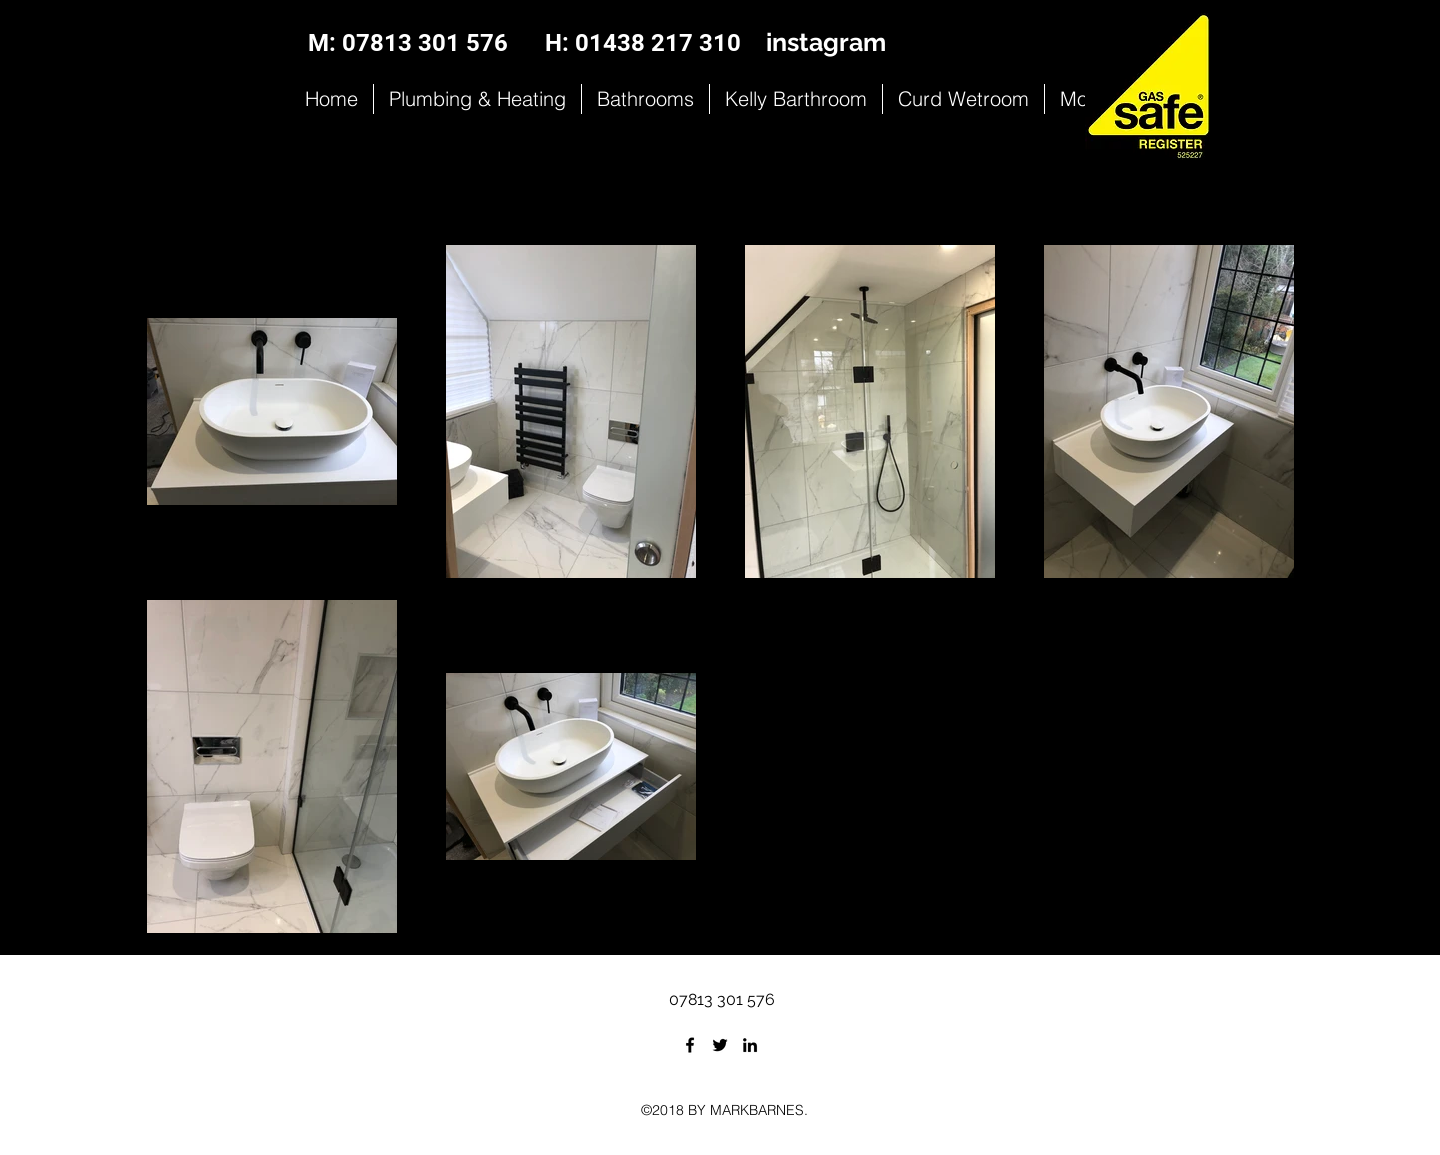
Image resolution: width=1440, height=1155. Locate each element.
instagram (826, 42)
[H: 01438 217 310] (643, 44)
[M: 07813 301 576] (408, 44)
